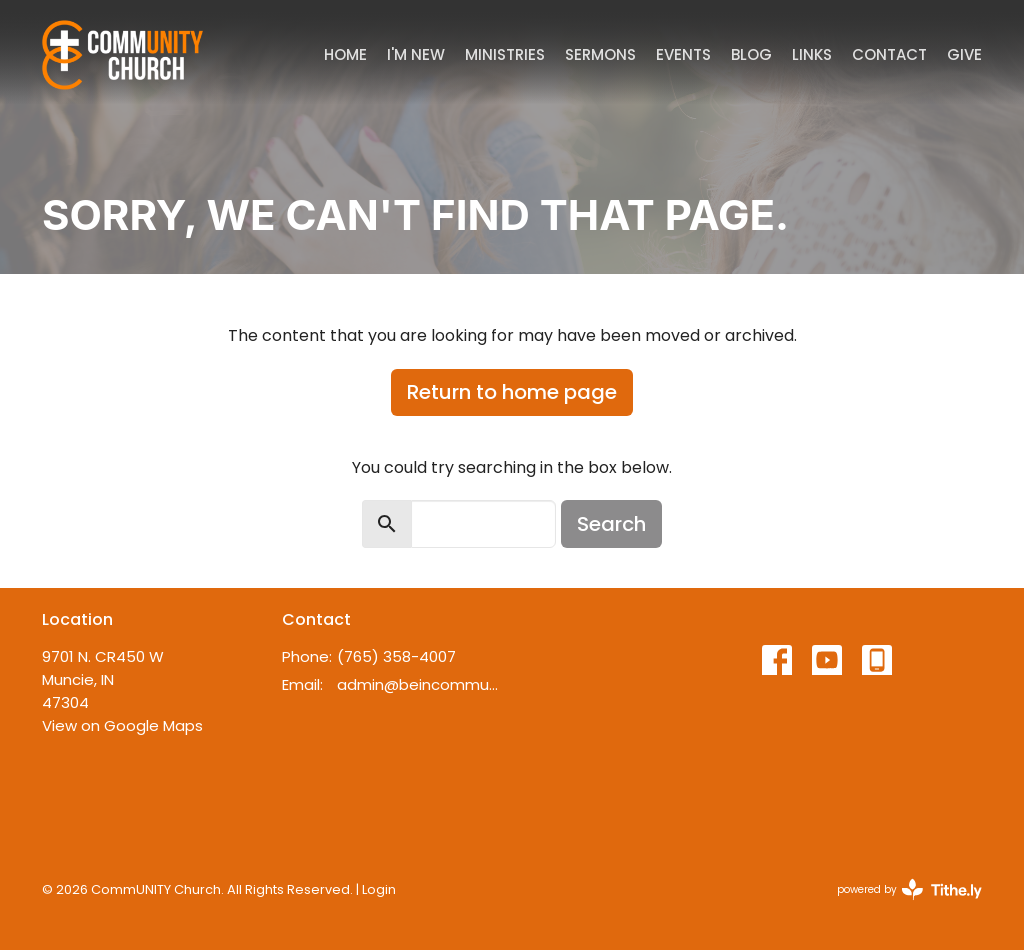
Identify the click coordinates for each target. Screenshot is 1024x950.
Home (345, 54)
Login (379, 889)
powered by (909, 889)
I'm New (416, 54)
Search (611, 524)
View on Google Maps (122, 725)
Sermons (600, 54)
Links (812, 54)
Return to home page (512, 392)
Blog (751, 54)
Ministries (505, 54)
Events (683, 54)
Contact (889, 54)
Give (964, 54)
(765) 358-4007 (396, 656)
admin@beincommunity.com (419, 684)
